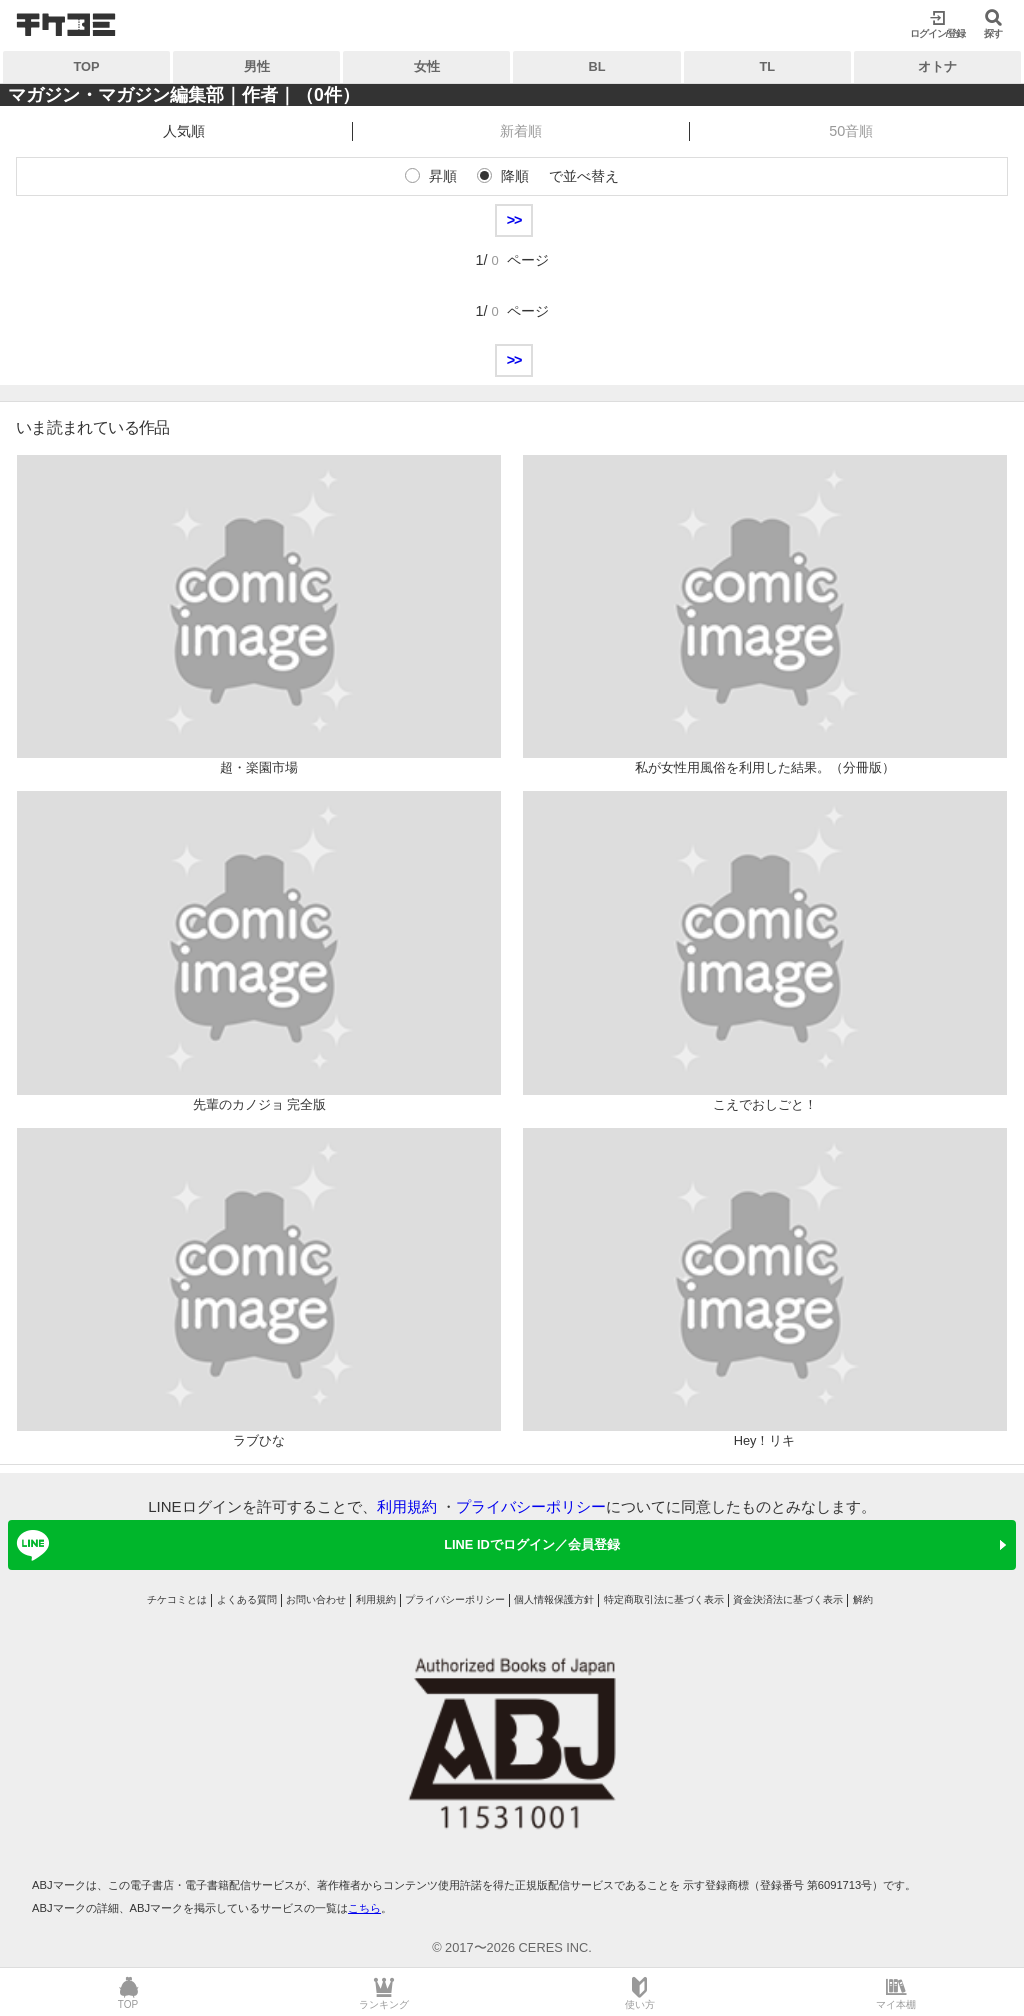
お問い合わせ (316, 1599)
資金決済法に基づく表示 (788, 1599)
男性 (257, 66)
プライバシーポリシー (531, 1506)
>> (514, 220)
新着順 (521, 131)
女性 (427, 66)
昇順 (443, 176)
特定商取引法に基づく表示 (664, 1599)
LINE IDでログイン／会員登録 (315, 1545)
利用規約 (407, 1506)
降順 (515, 176)
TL (767, 66)
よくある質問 (247, 1599)
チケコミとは (177, 1599)
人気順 (184, 131)
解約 (863, 1599)
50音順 (851, 131)
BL (597, 66)
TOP (87, 66)
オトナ (937, 66)
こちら (364, 1908)
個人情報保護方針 (554, 1599)
